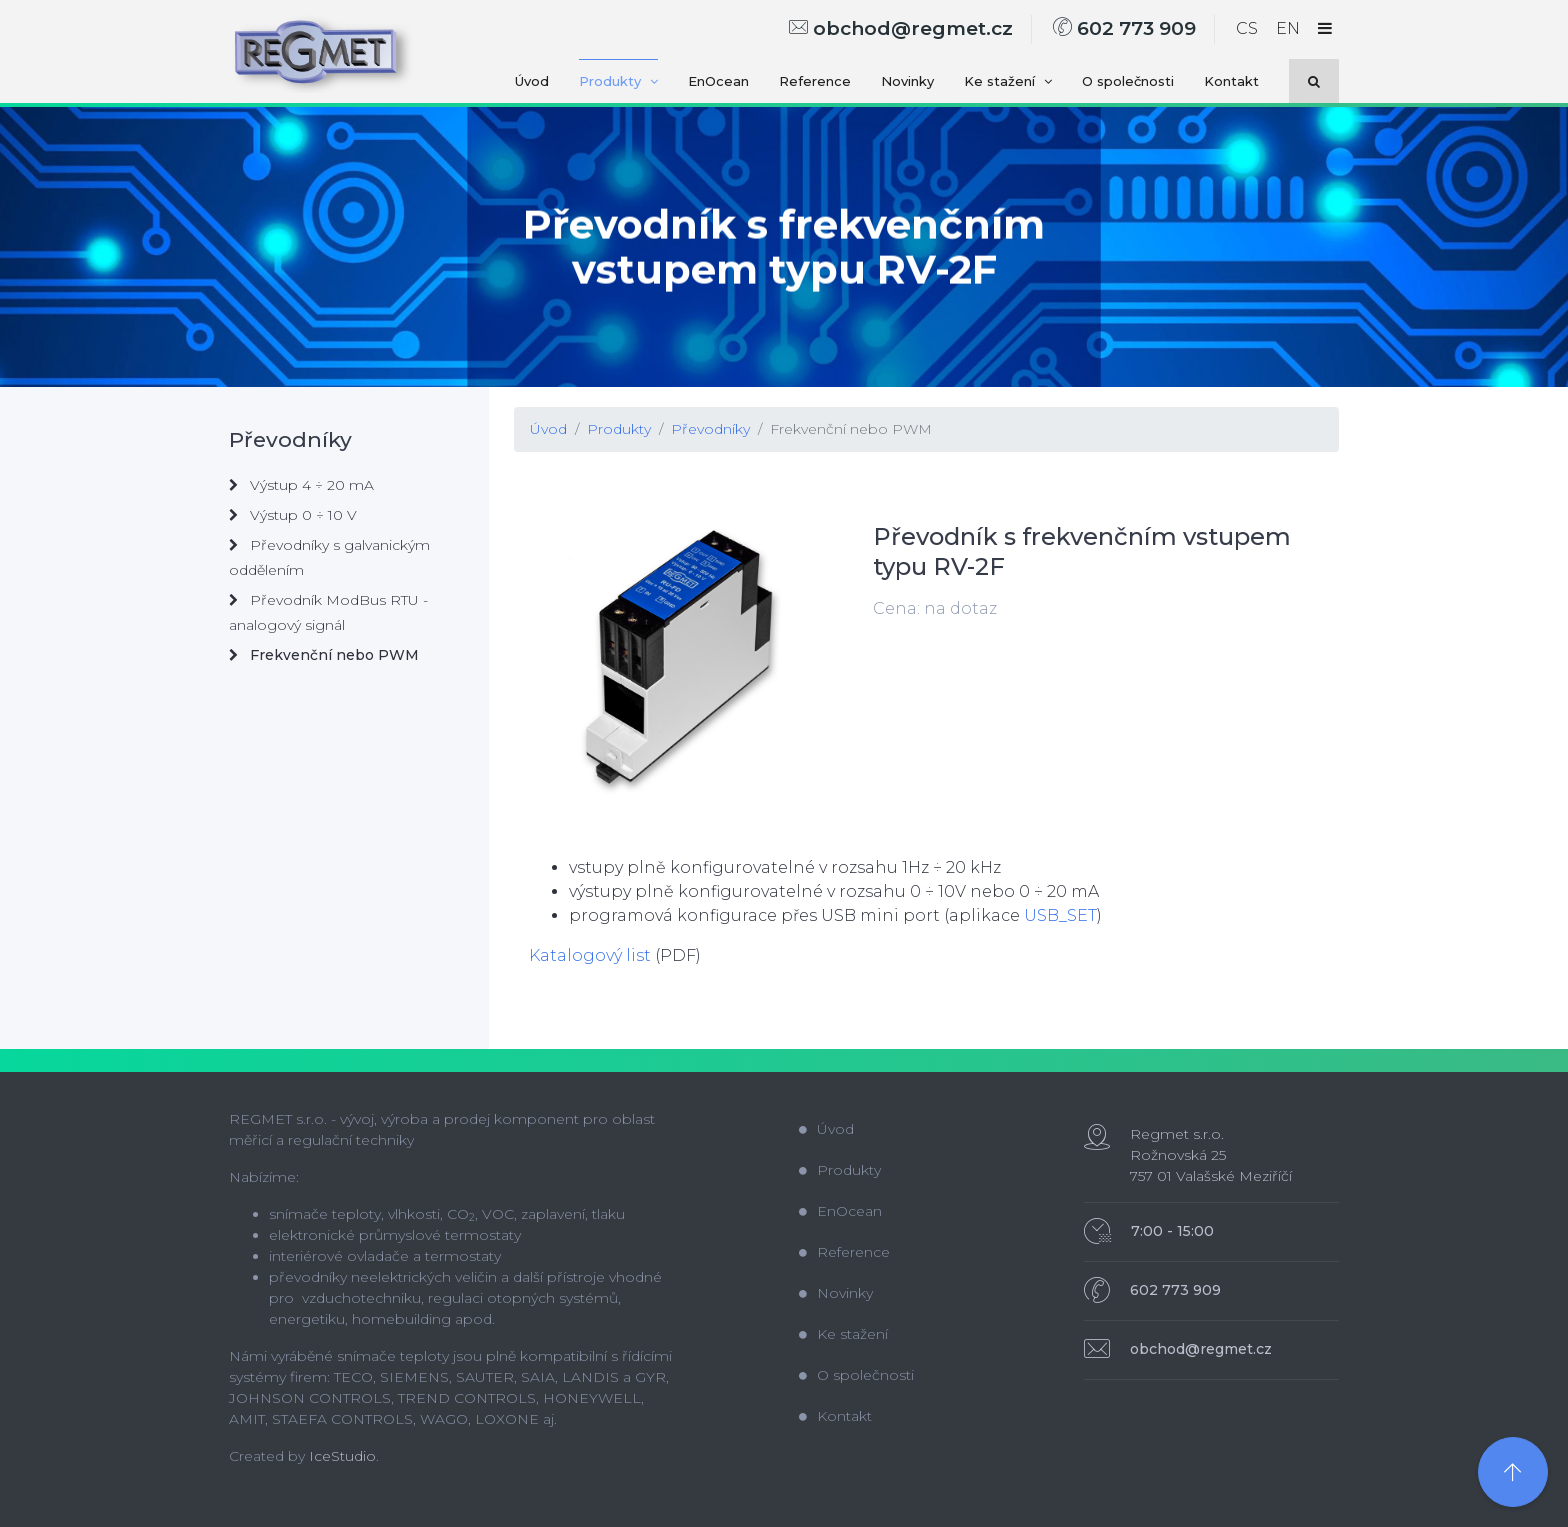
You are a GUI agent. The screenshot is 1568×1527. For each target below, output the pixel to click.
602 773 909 (1124, 28)
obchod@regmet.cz (901, 28)
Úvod (532, 81)
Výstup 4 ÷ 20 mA (301, 485)
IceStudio (342, 1456)
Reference (815, 81)
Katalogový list (590, 955)
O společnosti (1128, 81)
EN (1288, 28)
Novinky (907, 81)
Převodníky (710, 429)
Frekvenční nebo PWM (851, 429)
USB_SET (1058, 915)
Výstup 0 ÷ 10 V (293, 515)
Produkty (618, 81)
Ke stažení (1008, 81)
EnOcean (718, 81)
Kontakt (1231, 81)
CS (1247, 28)
